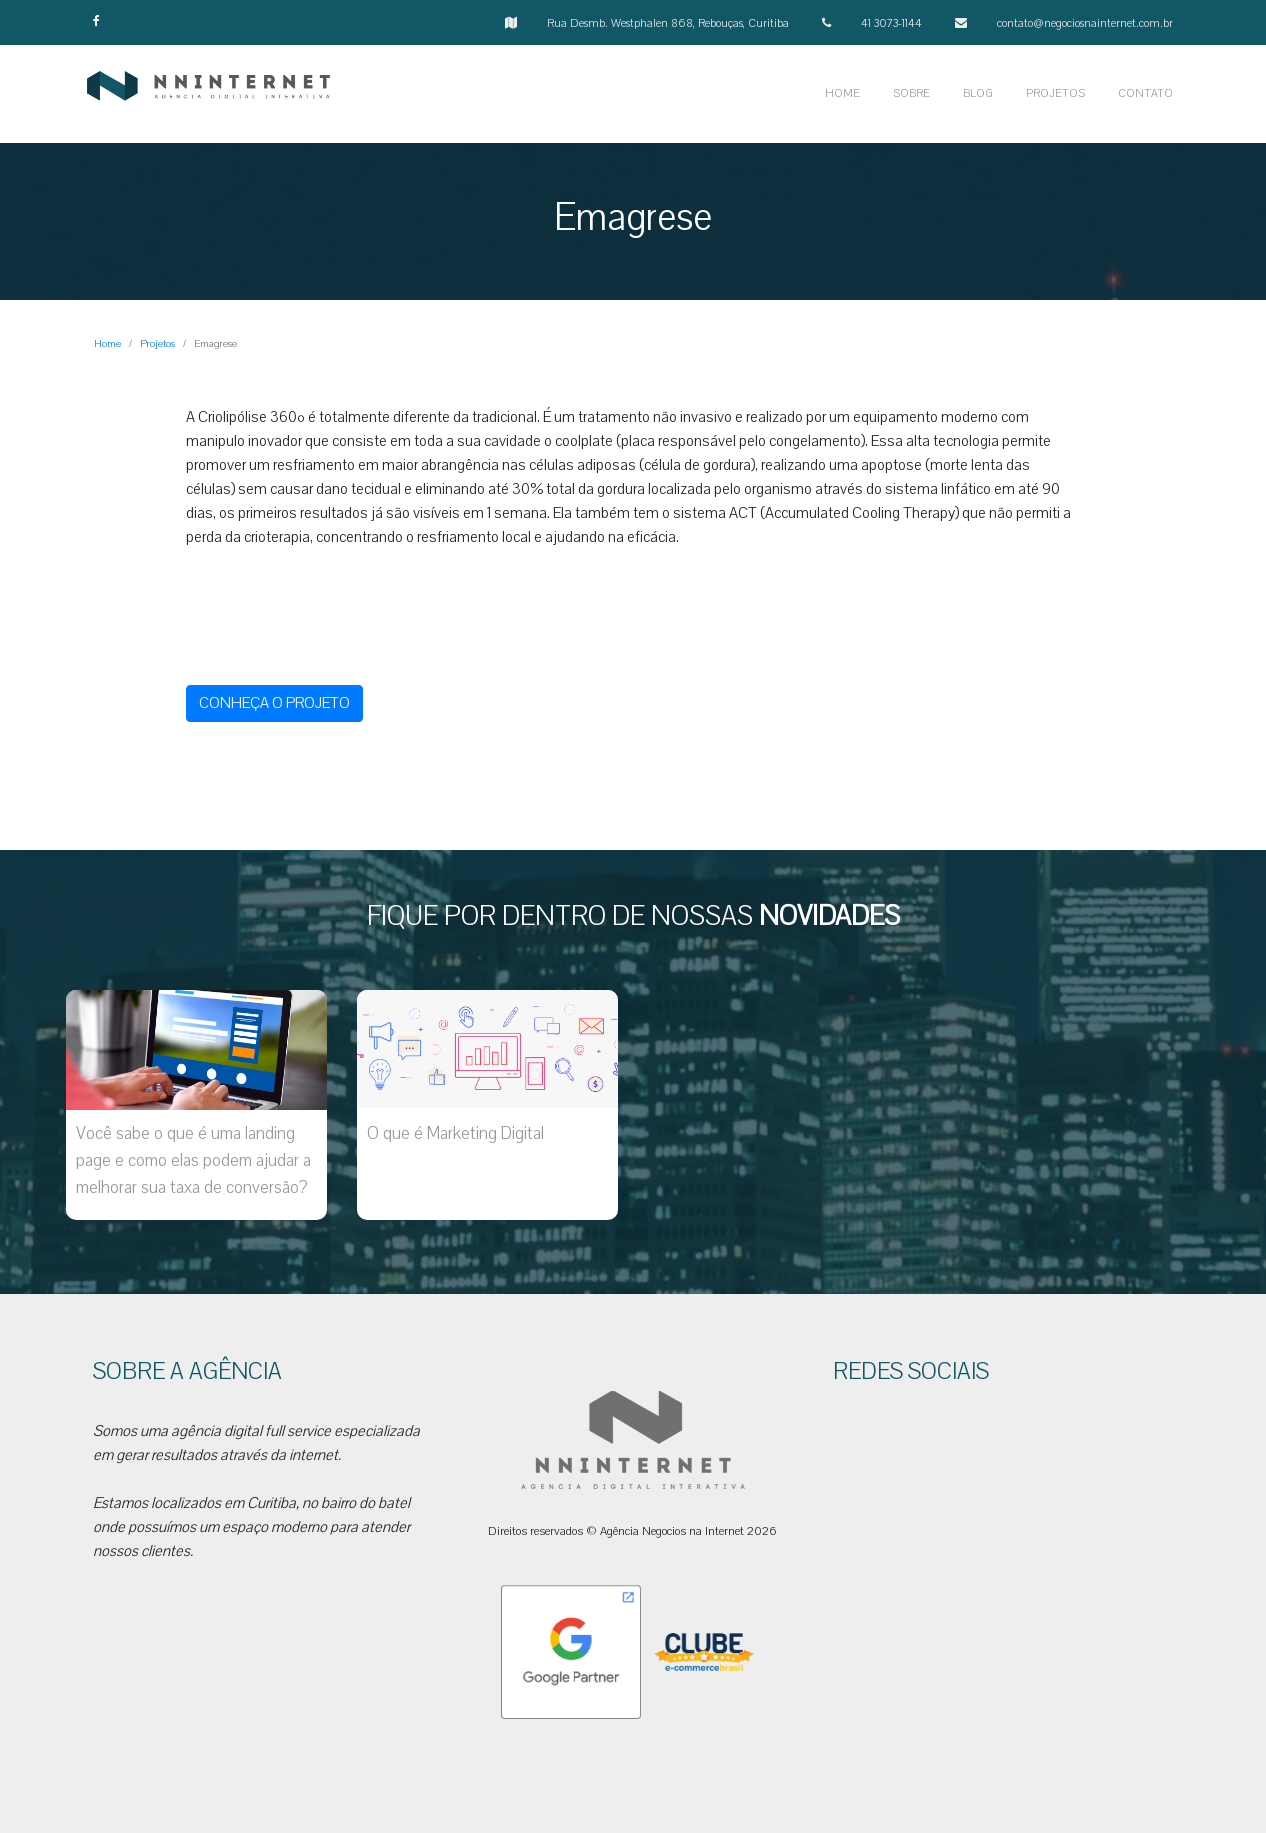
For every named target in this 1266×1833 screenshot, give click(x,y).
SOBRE (911, 93)
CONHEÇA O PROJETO (274, 703)
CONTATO (1145, 93)
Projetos (157, 344)
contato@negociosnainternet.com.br (1085, 23)
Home (107, 344)
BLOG (978, 93)
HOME (842, 93)
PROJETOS (1055, 93)
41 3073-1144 (891, 23)
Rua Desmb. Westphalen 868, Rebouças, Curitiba (668, 23)
